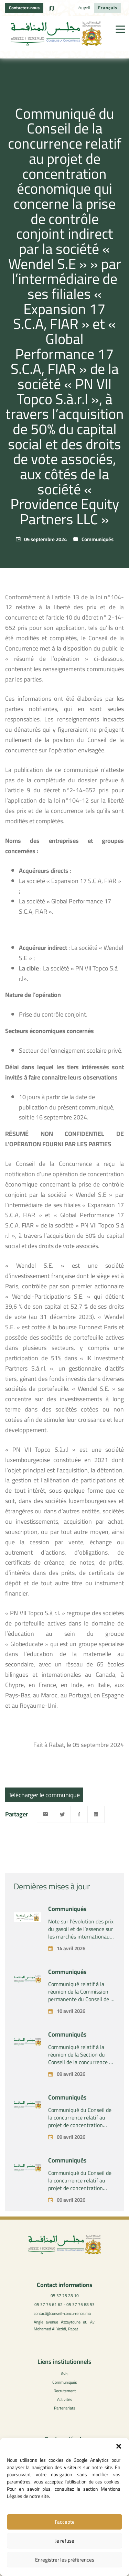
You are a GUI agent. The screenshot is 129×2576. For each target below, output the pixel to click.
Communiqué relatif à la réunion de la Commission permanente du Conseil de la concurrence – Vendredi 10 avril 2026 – (81, 2011)
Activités (64, 2399)
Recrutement (65, 2391)
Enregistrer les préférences (64, 2560)
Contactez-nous (24, 7)
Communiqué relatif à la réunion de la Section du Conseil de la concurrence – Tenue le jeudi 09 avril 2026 (81, 2070)
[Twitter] (62, 1814)
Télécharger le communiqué (44, 1795)
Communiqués (98, 539)
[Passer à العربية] (84, 8)
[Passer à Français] (107, 8)
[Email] (45, 1814)
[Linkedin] (96, 1814)
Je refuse (64, 2541)
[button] (118, 2446)
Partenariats (64, 2408)
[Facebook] (79, 1814)
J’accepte (65, 2522)
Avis (64, 2374)
